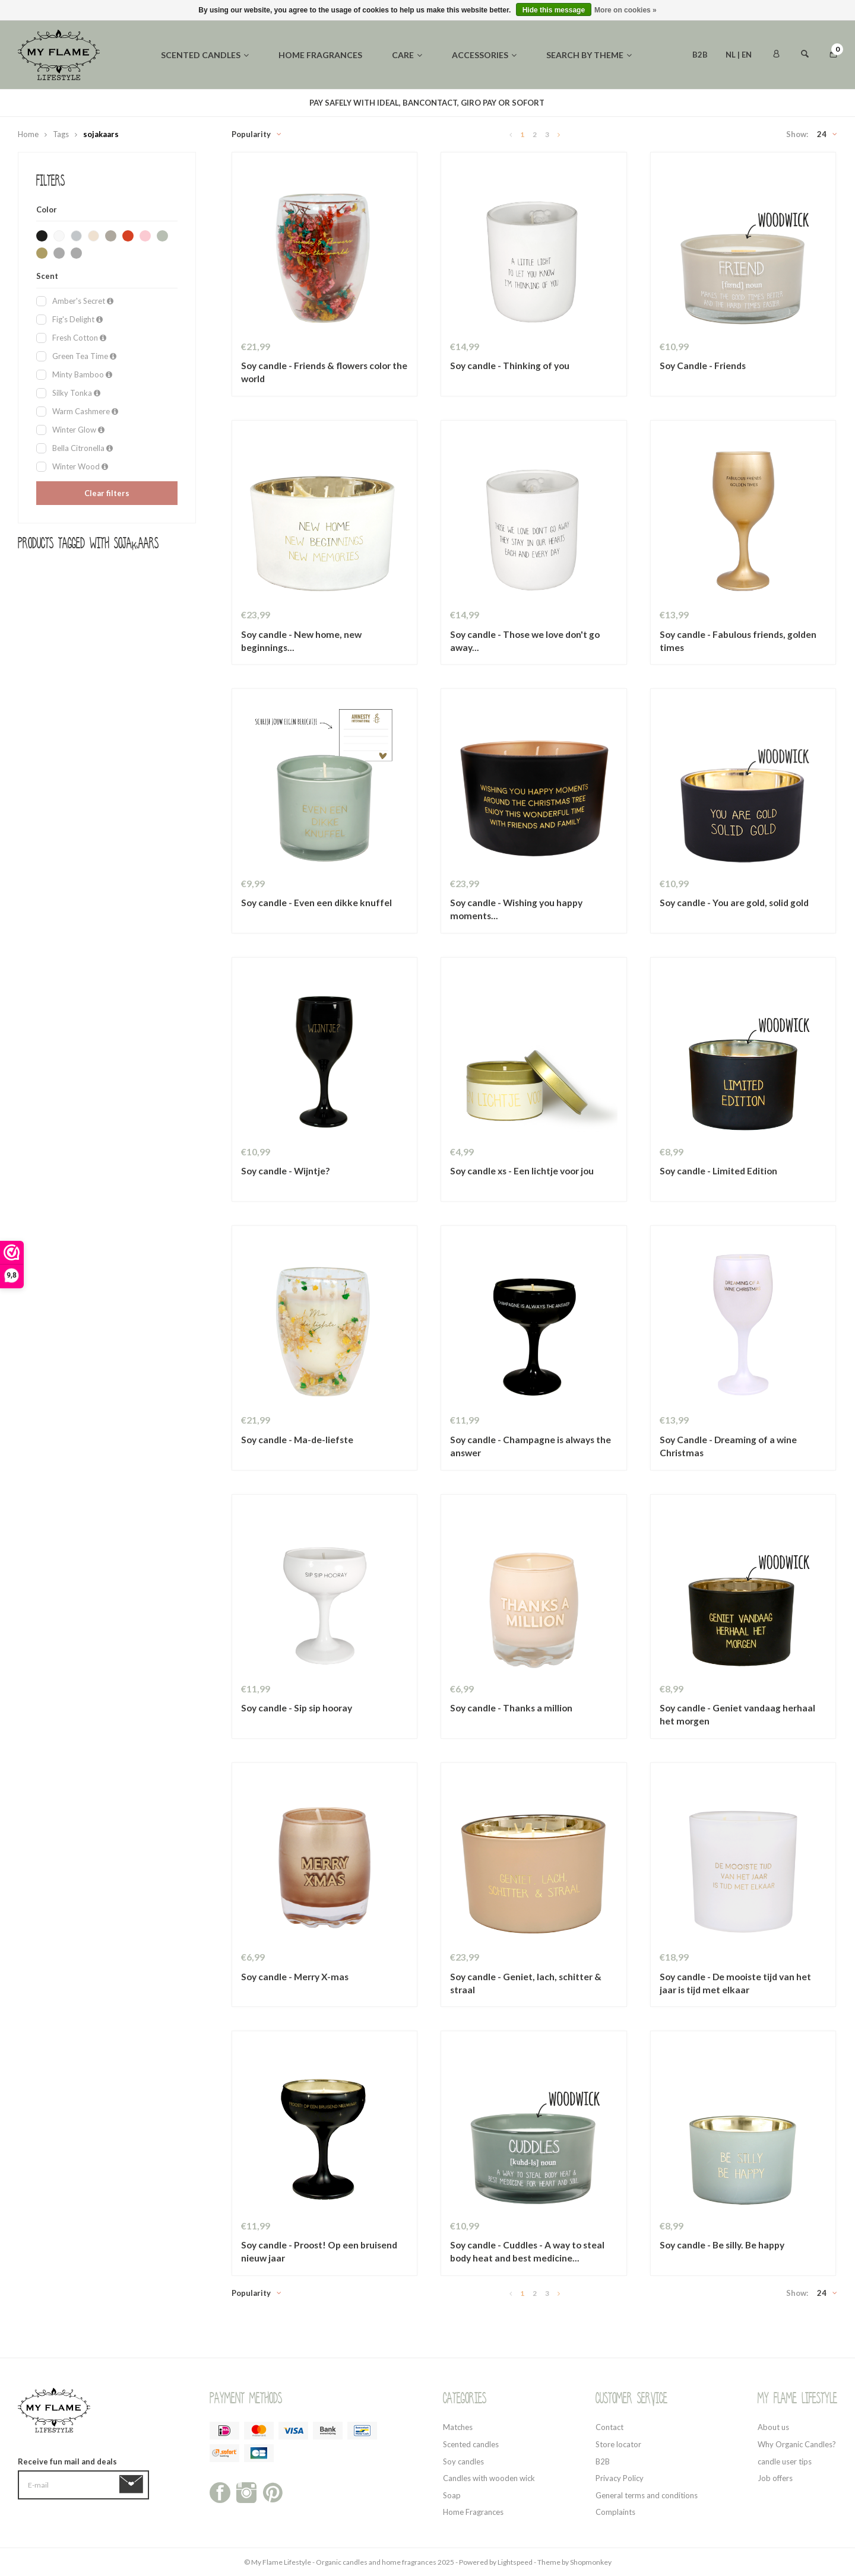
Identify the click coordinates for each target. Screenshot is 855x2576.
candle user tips (785, 2461)
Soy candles (463, 2461)
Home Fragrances (473, 2512)
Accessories (484, 55)
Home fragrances (320, 55)
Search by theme (589, 55)
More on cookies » (625, 10)
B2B (700, 54)
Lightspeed (515, 2562)
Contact (609, 2427)
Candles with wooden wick (489, 2478)
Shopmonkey (591, 2562)
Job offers (775, 2478)
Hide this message (553, 10)
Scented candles (205, 55)
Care (407, 55)
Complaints (615, 2512)
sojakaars (101, 134)
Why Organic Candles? (797, 2444)
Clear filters (106, 493)
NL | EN (739, 54)
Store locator (618, 2444)
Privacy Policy (620, 2478)
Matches (458, 2427)
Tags (61, 134)
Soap (452, 2495)
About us (773, 2427)
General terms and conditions (647, 2495)
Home (28, 134)
